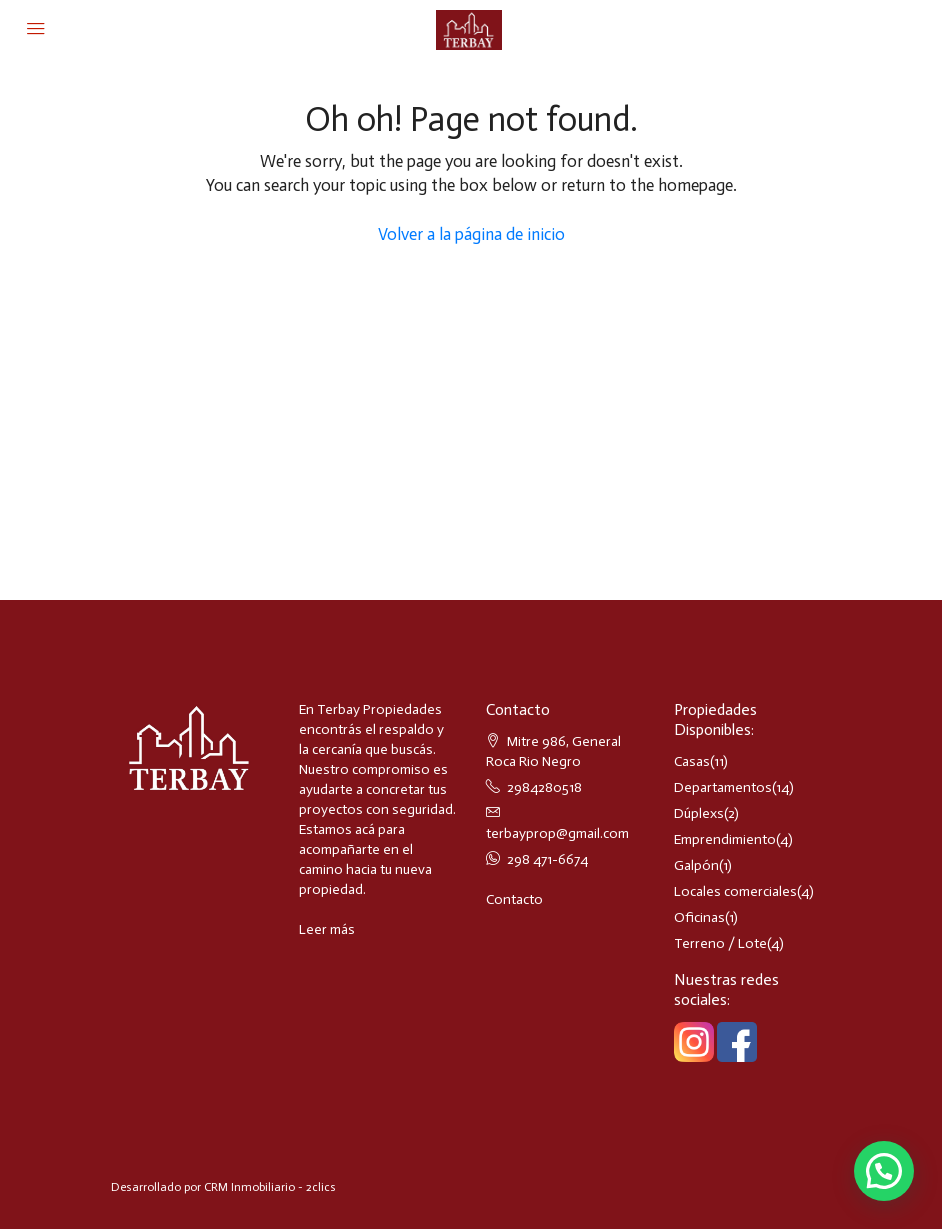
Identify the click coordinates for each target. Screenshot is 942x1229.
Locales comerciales (735, 891)
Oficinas (699, 917)
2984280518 (544, 787)
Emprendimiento (725, 839)
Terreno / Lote (720, 943)
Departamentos (723, 787)
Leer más (327, 929)
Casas (692, 761)
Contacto (514, 899)
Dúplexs (699, 813)
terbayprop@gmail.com (557, 833)
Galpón (696, 865)
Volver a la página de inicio (471, 234)
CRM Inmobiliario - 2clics (270, 1187)
